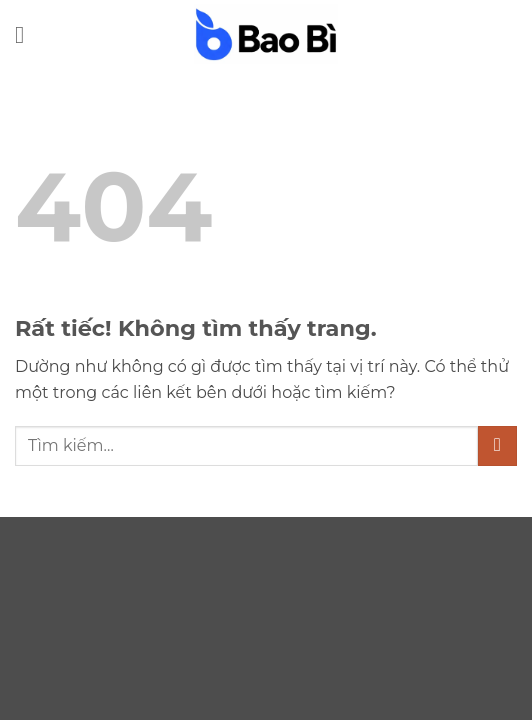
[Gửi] (497, 445)
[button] (27, 34)
